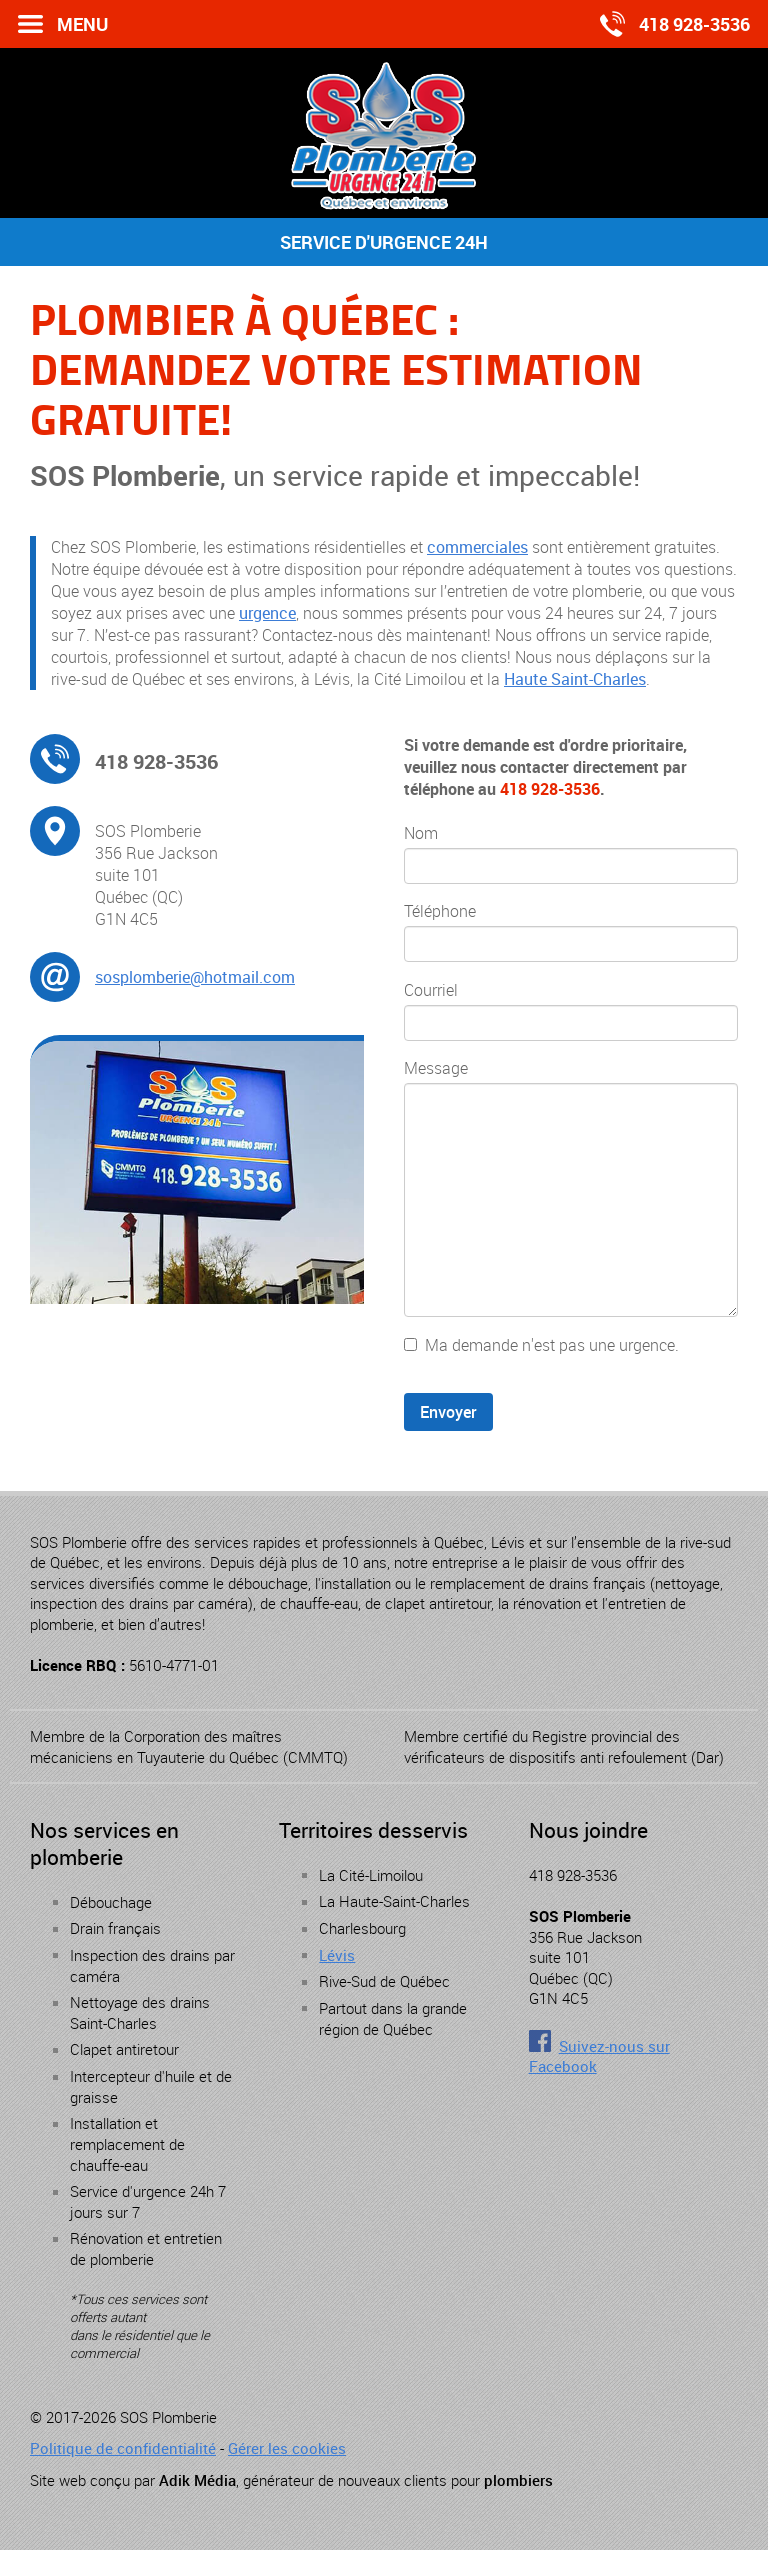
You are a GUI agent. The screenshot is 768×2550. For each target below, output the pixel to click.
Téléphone (440, 911)
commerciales (477, 547)
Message (436, 1068)
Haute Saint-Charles (575, 679)
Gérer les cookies (287, 2448)
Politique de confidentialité (123, 2448)
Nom (421, 833)
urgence (267, 613)
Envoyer (448, 1412)
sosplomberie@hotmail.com (195, 977)
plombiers (518, 2480)
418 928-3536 (156, 761)
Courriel (431, 990)
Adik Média (197, 2480)
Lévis (337, 1955)
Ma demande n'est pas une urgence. (552, 1345)
